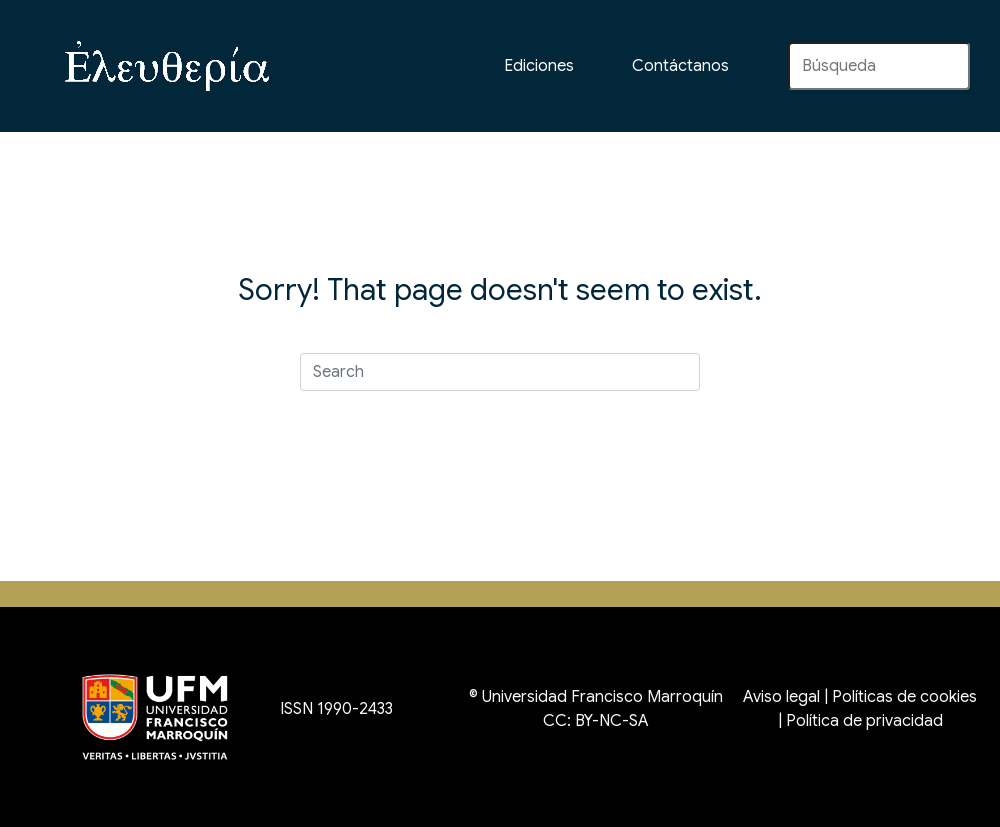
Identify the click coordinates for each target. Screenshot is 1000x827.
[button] (680, 66)
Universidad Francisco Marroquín (602, 697)
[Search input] (879, 66)
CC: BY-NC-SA (596, 721)
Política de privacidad (864, 721)
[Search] (500, 372)
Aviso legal (781, 697)
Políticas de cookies (904, 697)
